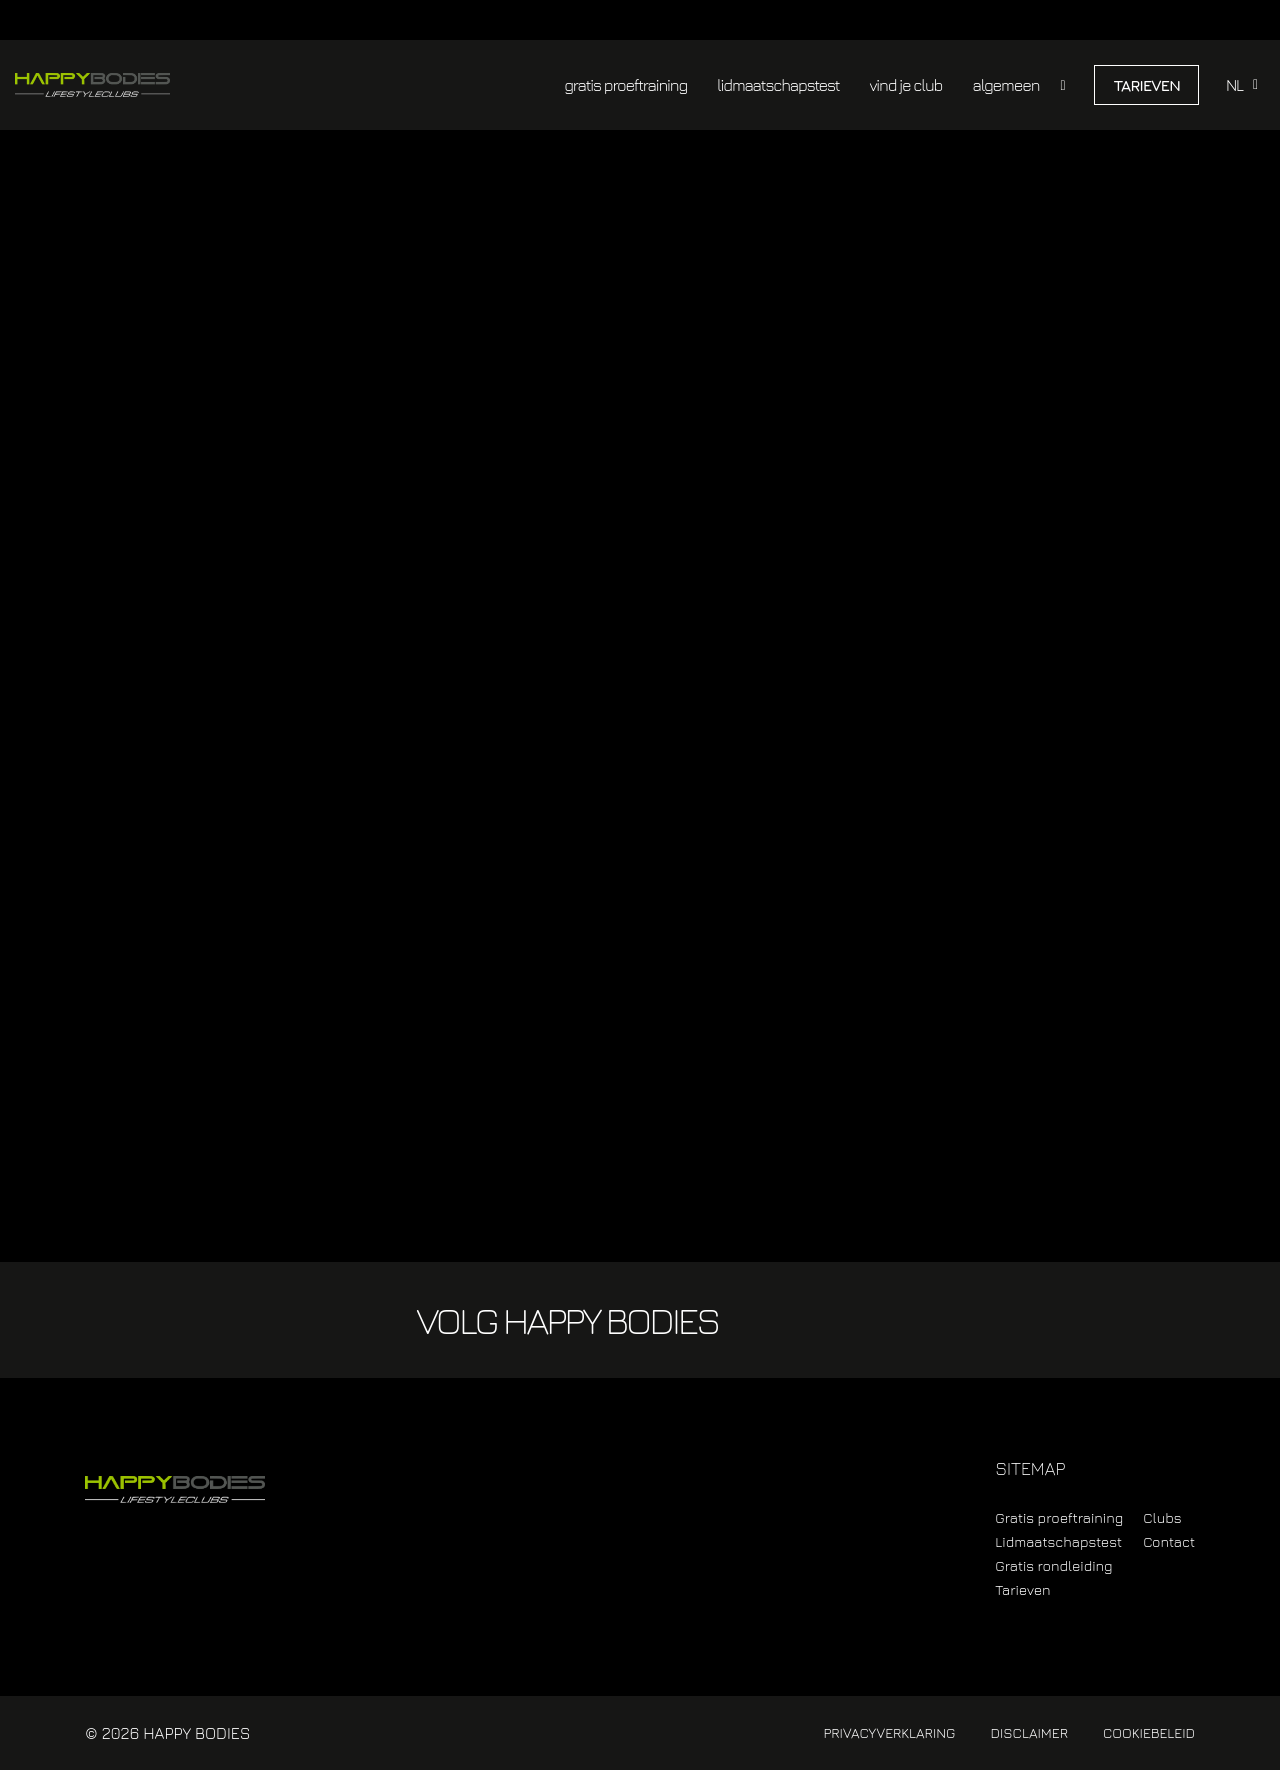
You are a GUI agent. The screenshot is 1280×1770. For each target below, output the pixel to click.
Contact (1169, 1541)
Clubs (1162, 1517)
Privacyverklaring (889, 1732)
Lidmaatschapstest (1058, 1541)
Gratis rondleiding (1053, 1565)
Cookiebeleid (1149, 1732)
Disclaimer (1029, 1732)
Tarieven (1146, 85)
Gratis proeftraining (1059, 1517)
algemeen (1005, 85)
